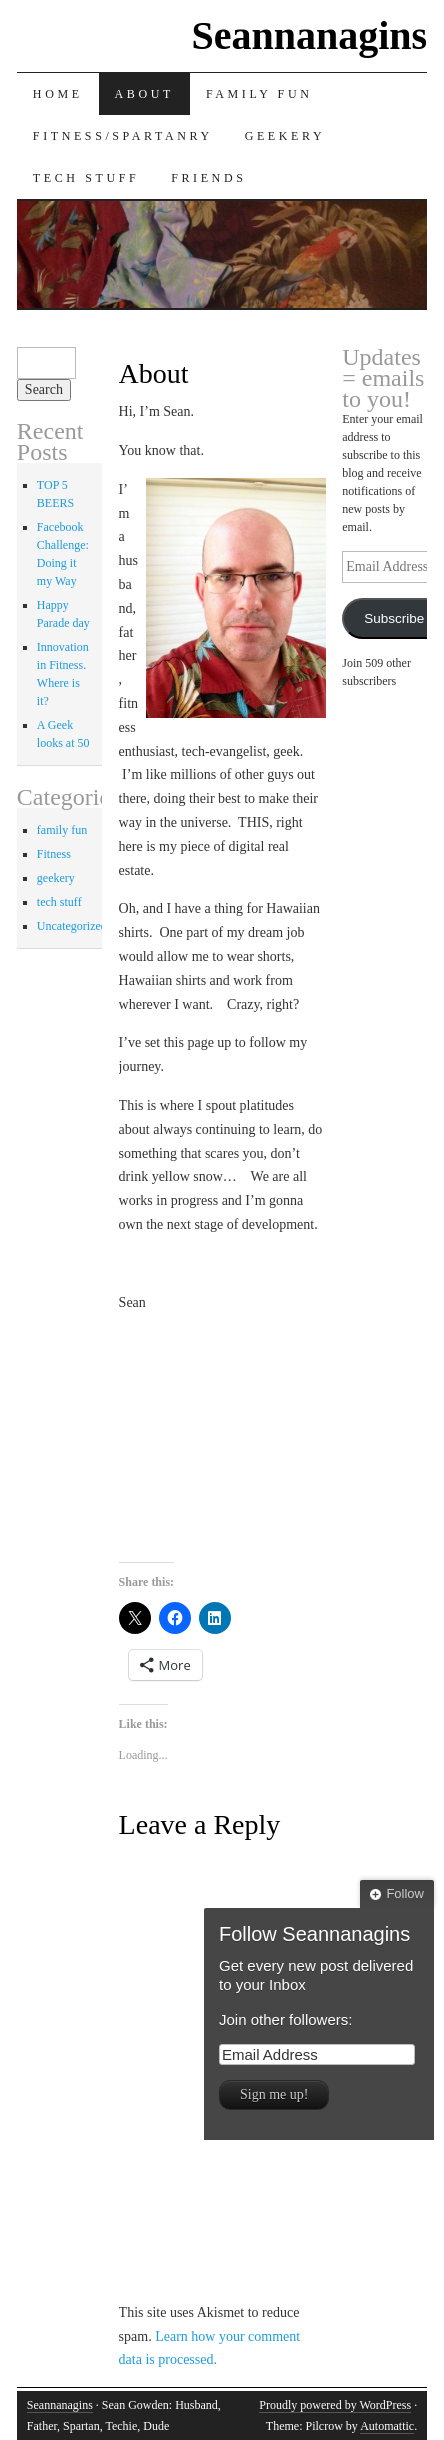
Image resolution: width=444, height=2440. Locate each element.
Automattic (387, 2426)
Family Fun (259, 94)
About (144, 94)
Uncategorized (72, 926)
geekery (56, 878)
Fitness (54, 854)
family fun (62, 830)
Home (58, 94)
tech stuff (59, 902)
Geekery (285, 136)
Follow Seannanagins (314, 1934)
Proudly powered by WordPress (335, 2405)
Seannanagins (309, 35)
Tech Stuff (86, 178)
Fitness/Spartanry (123, 136)
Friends (208, 178)
